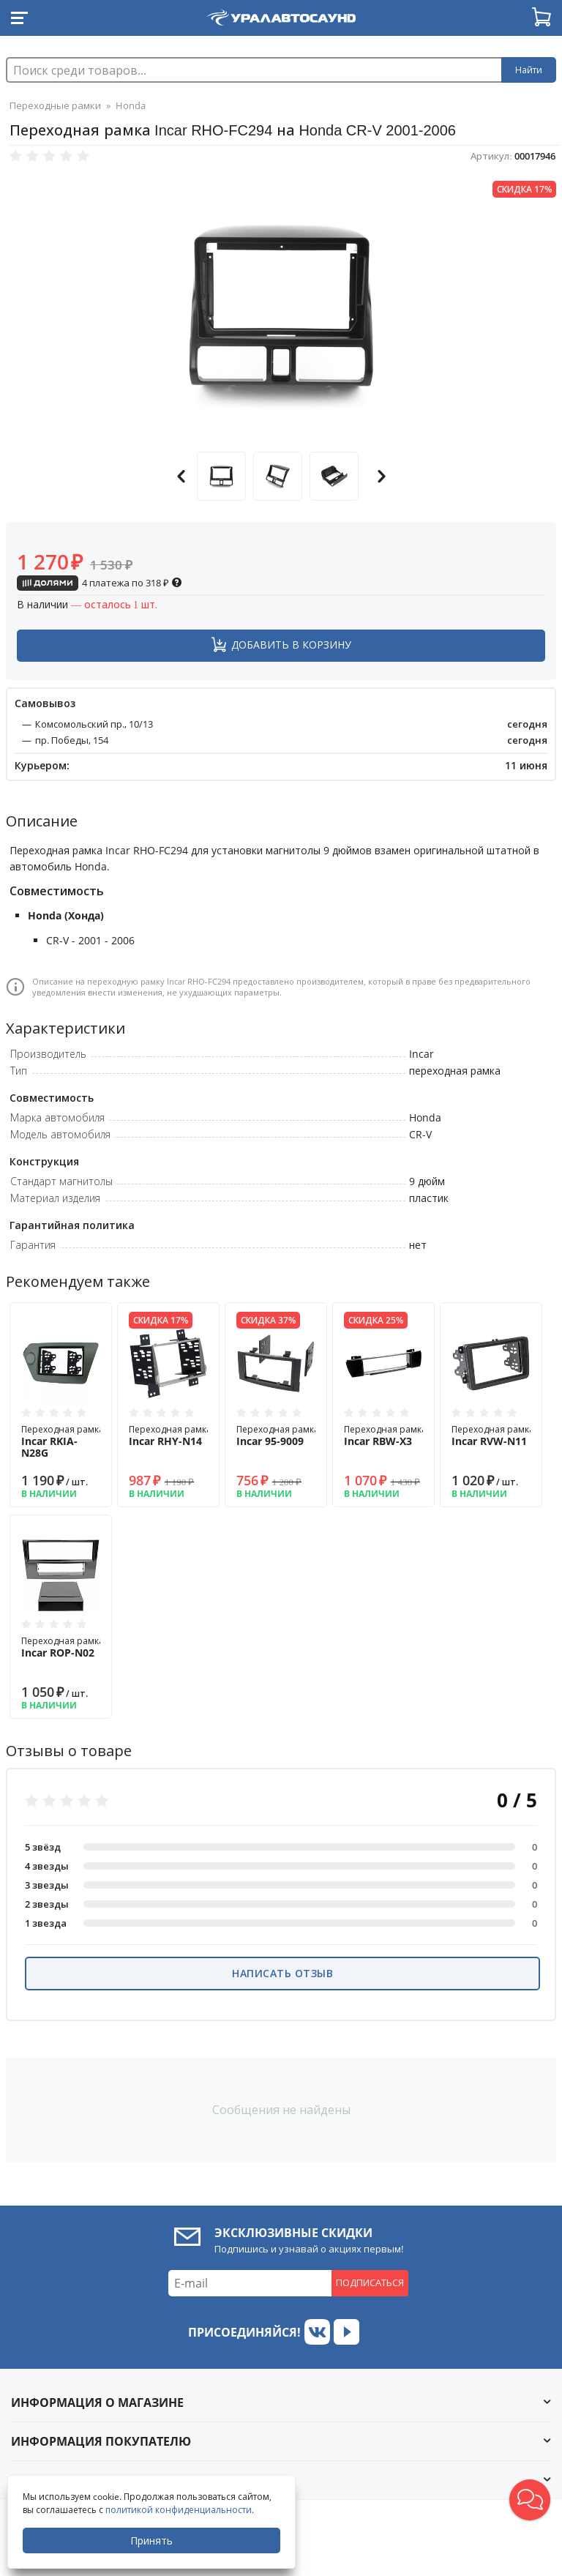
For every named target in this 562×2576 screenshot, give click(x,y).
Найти (528, 70)
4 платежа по (99, 582)
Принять (151, 2540)
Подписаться (370, 2282)
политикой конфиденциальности (178, 2510)
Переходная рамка (62, 1441)
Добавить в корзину (291, 645)
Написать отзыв (282, 1973)
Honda (131, 105)
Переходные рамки (55, 105)
